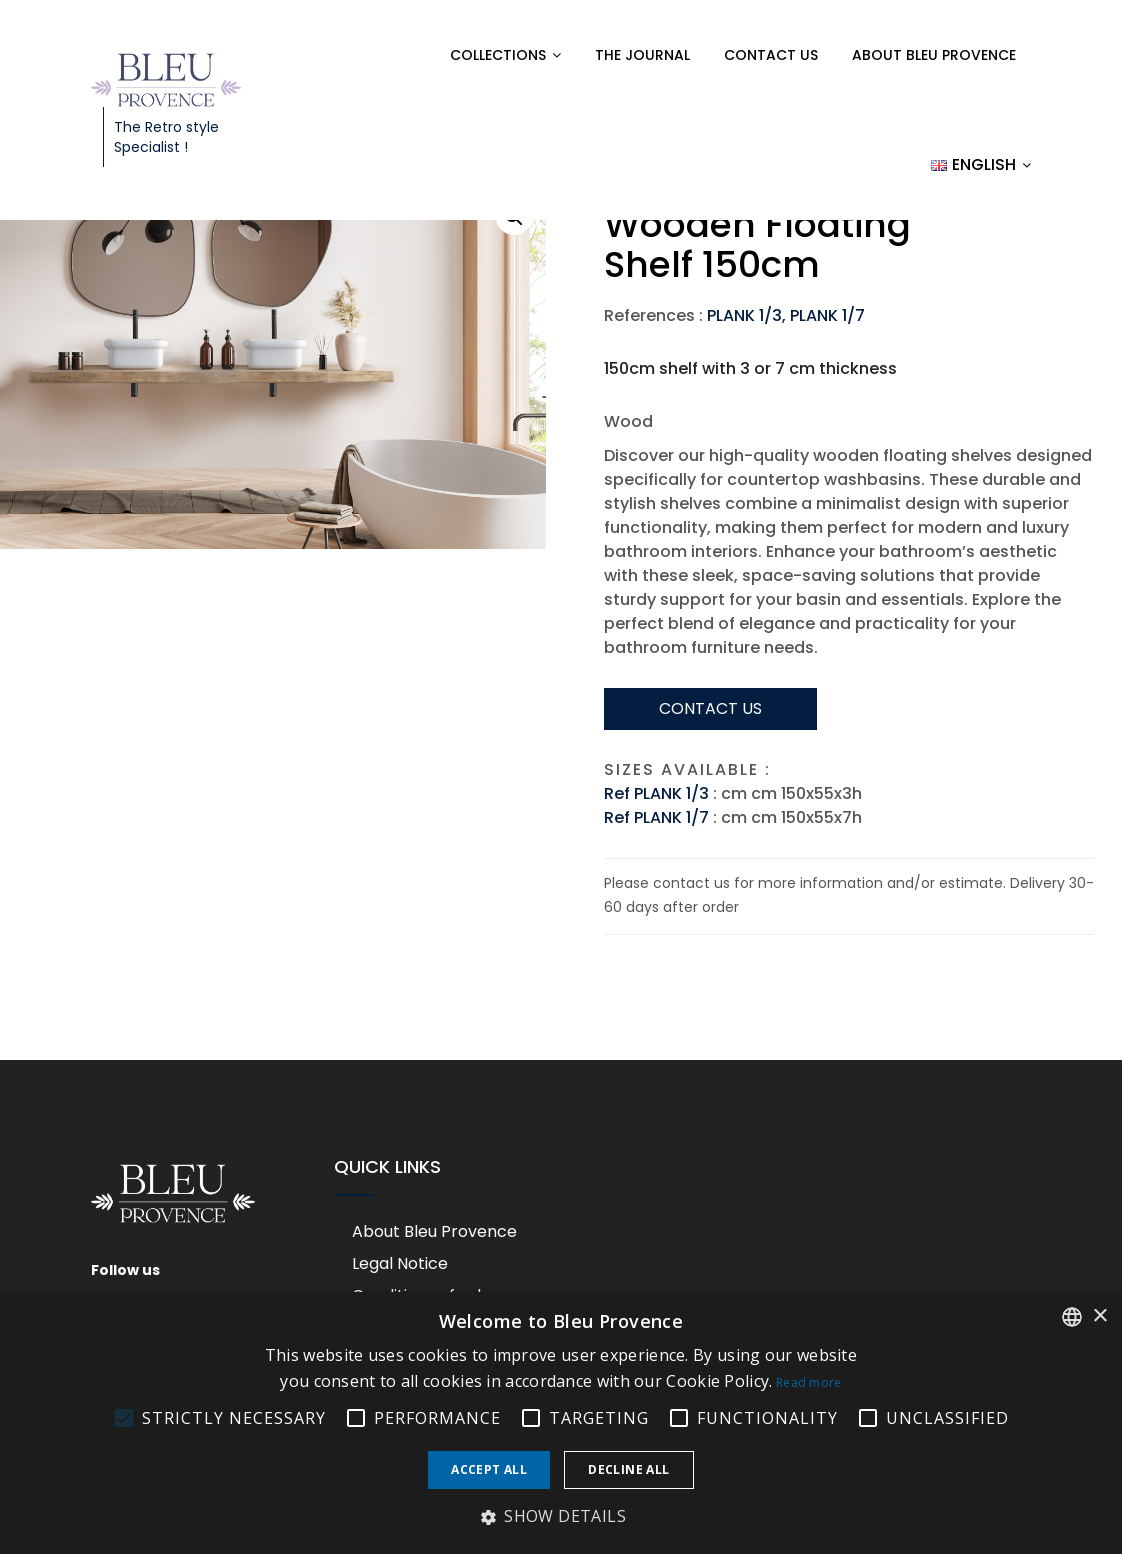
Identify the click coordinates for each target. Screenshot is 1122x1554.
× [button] (1099, 1316)
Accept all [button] (489, 1469)
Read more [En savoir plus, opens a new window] (809, 1382)
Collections (498, 55)
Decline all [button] (628, 1469)
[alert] (561, 1423)
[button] (561, 1517)
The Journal (642, 55)
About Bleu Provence (934, 55)
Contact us (771, 55)
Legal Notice (400, 1264)
